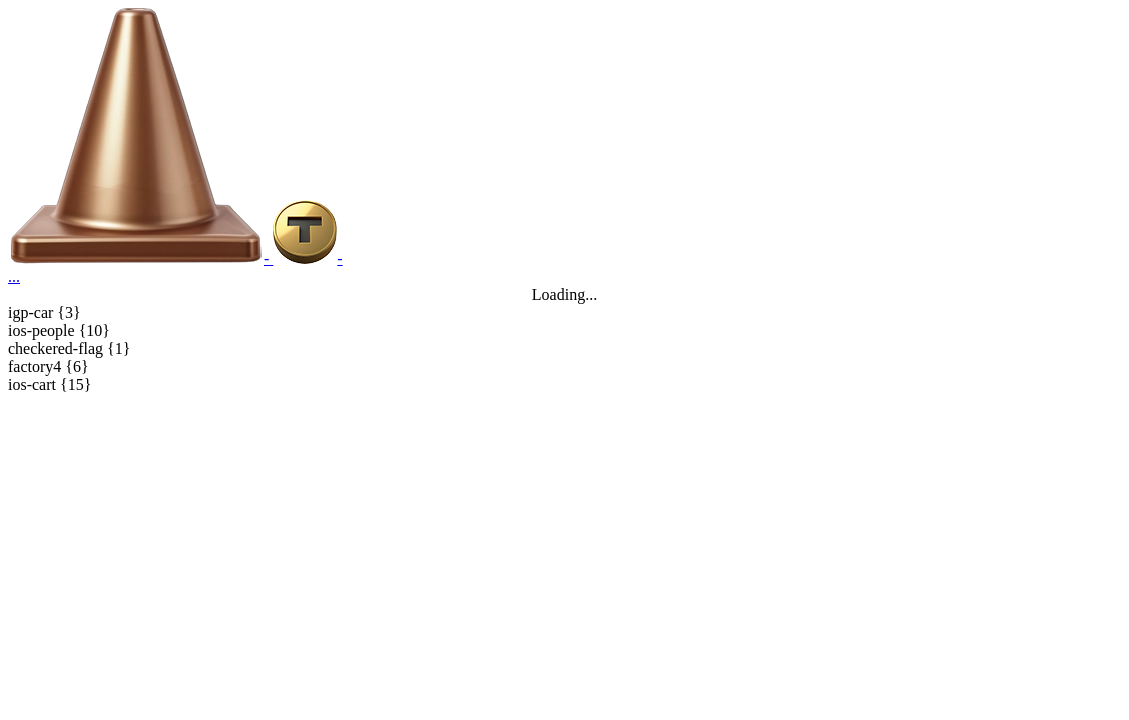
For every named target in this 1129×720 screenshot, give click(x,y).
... (14, 276)
